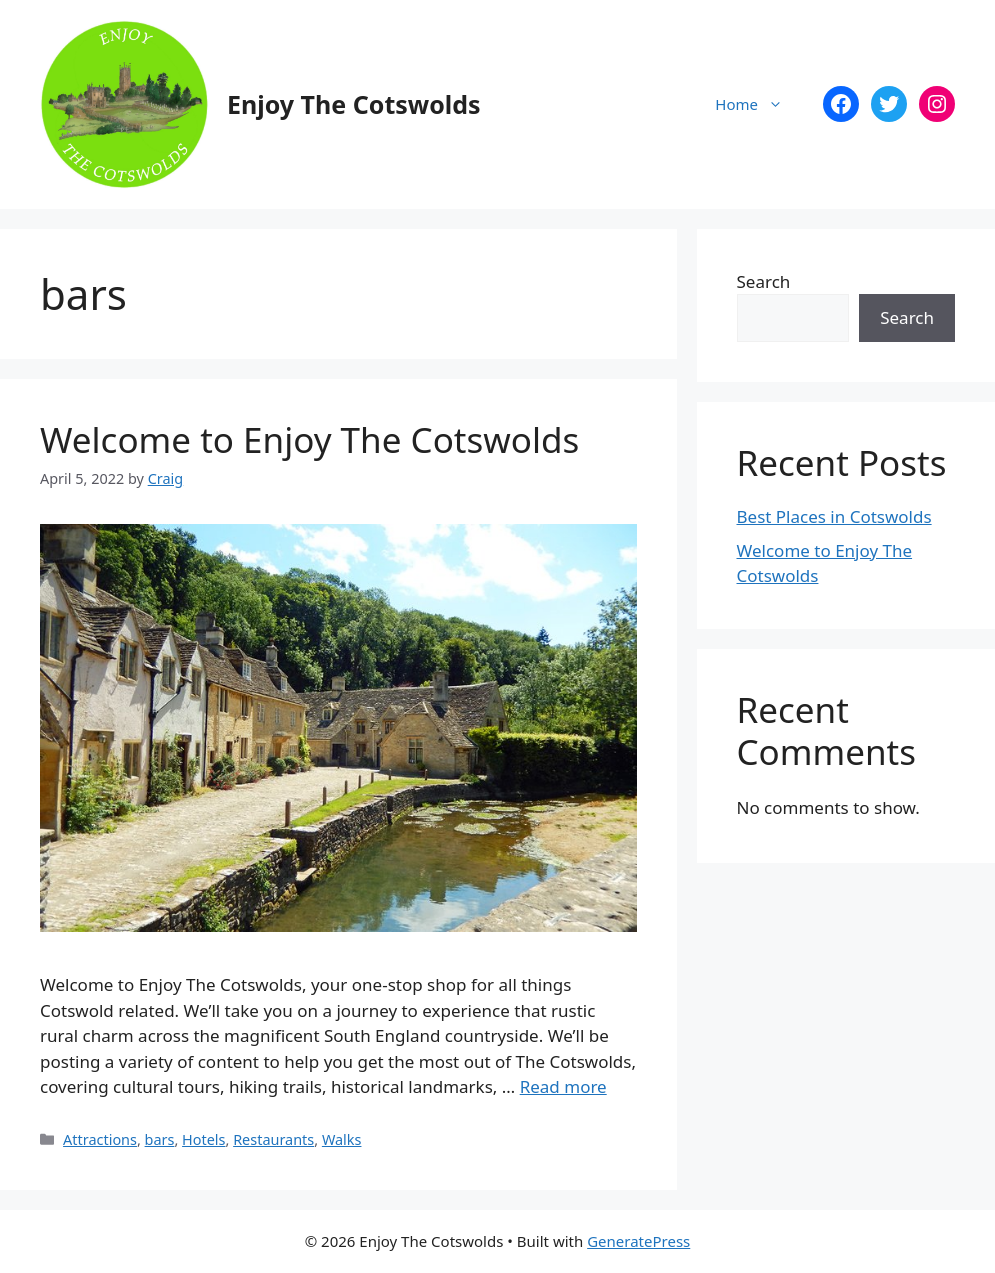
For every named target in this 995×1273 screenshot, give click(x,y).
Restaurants (273, 1139)
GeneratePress (638, 1241)
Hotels (203, 1139)
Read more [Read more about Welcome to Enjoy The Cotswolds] (563, 1086)
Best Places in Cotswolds (834, 516)
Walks (342, 1139)
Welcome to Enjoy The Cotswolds (309, 439)
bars (160, 1139)
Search (764, 281)
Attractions (100, 1139)
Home (759, 104)
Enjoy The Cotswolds (354, 104)
